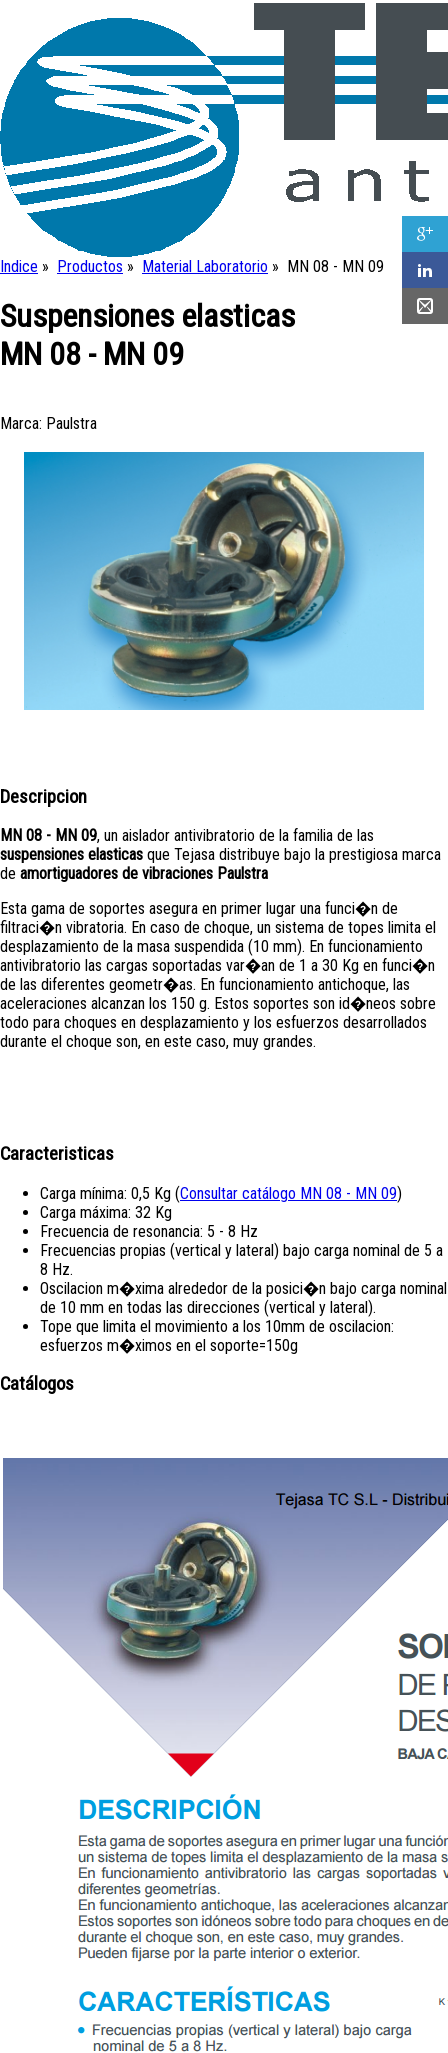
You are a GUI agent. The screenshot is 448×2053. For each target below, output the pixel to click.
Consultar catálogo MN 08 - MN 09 (288, 1193)
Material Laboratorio (205, 266)
